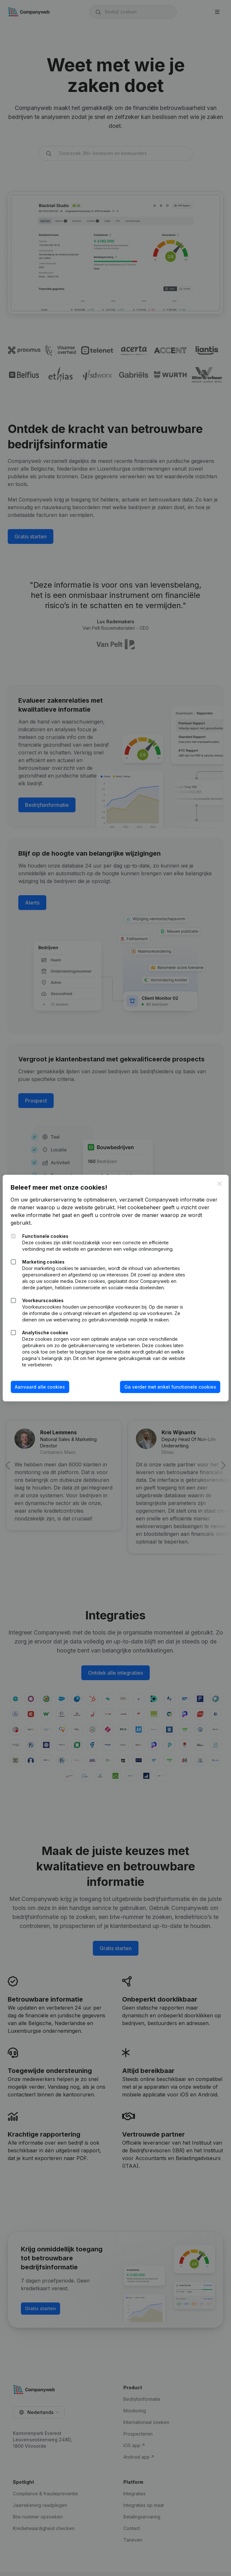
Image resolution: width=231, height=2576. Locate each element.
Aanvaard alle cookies (45, 1393)
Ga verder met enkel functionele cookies (165, 1393)
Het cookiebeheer (157, 1201)
